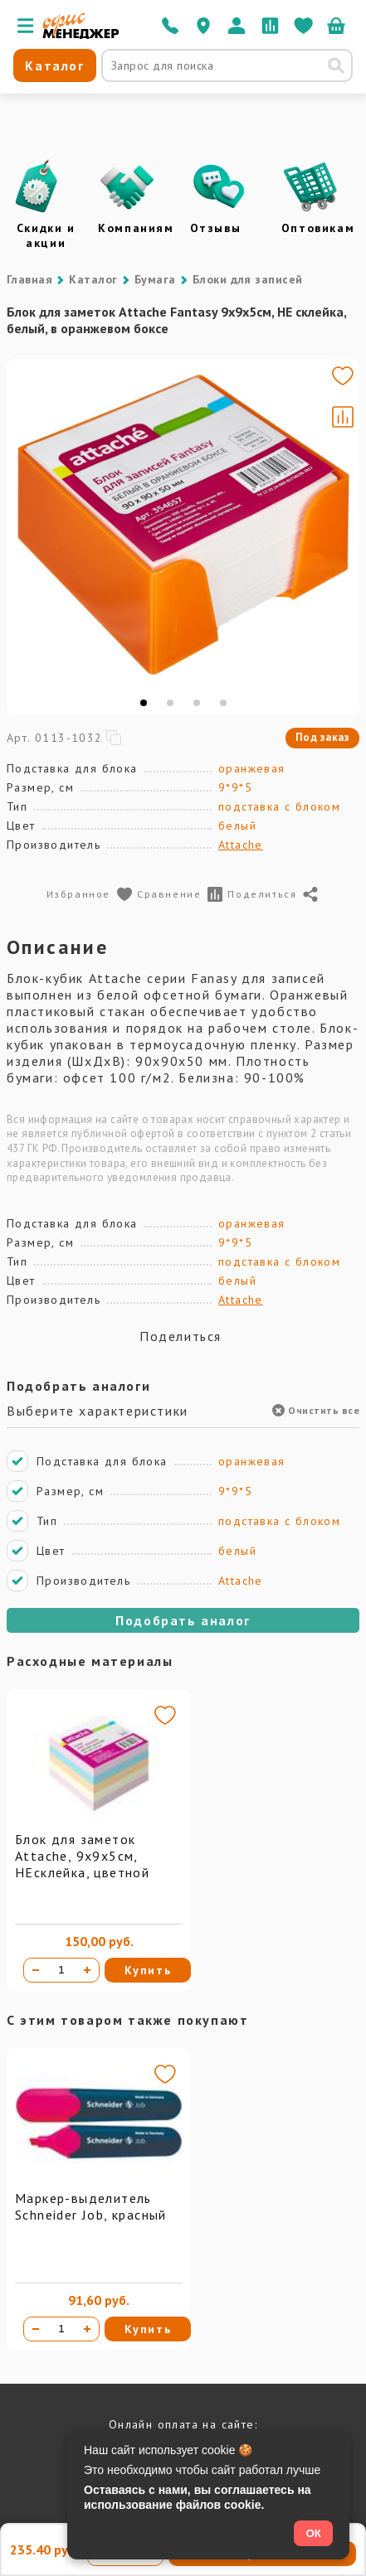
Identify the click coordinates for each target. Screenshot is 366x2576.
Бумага (155, 279)
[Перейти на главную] (81, 34)
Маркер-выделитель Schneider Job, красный (91, 2206)
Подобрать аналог (183, 1620)
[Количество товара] (61, 1970)
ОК (313, 2533)
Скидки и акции (46, 235)
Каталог (93, 279)
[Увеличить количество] (87, 1970)
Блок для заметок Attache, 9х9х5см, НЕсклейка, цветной (82, 1856)
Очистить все (315, 1410)
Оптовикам (317, 227)
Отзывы (216, 227)
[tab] (144, 702)
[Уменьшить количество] (35, 1970)
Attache (240, 844)
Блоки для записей (248, 279)
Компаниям (135, 227)
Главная (29, 279)
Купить (148, 1970)
